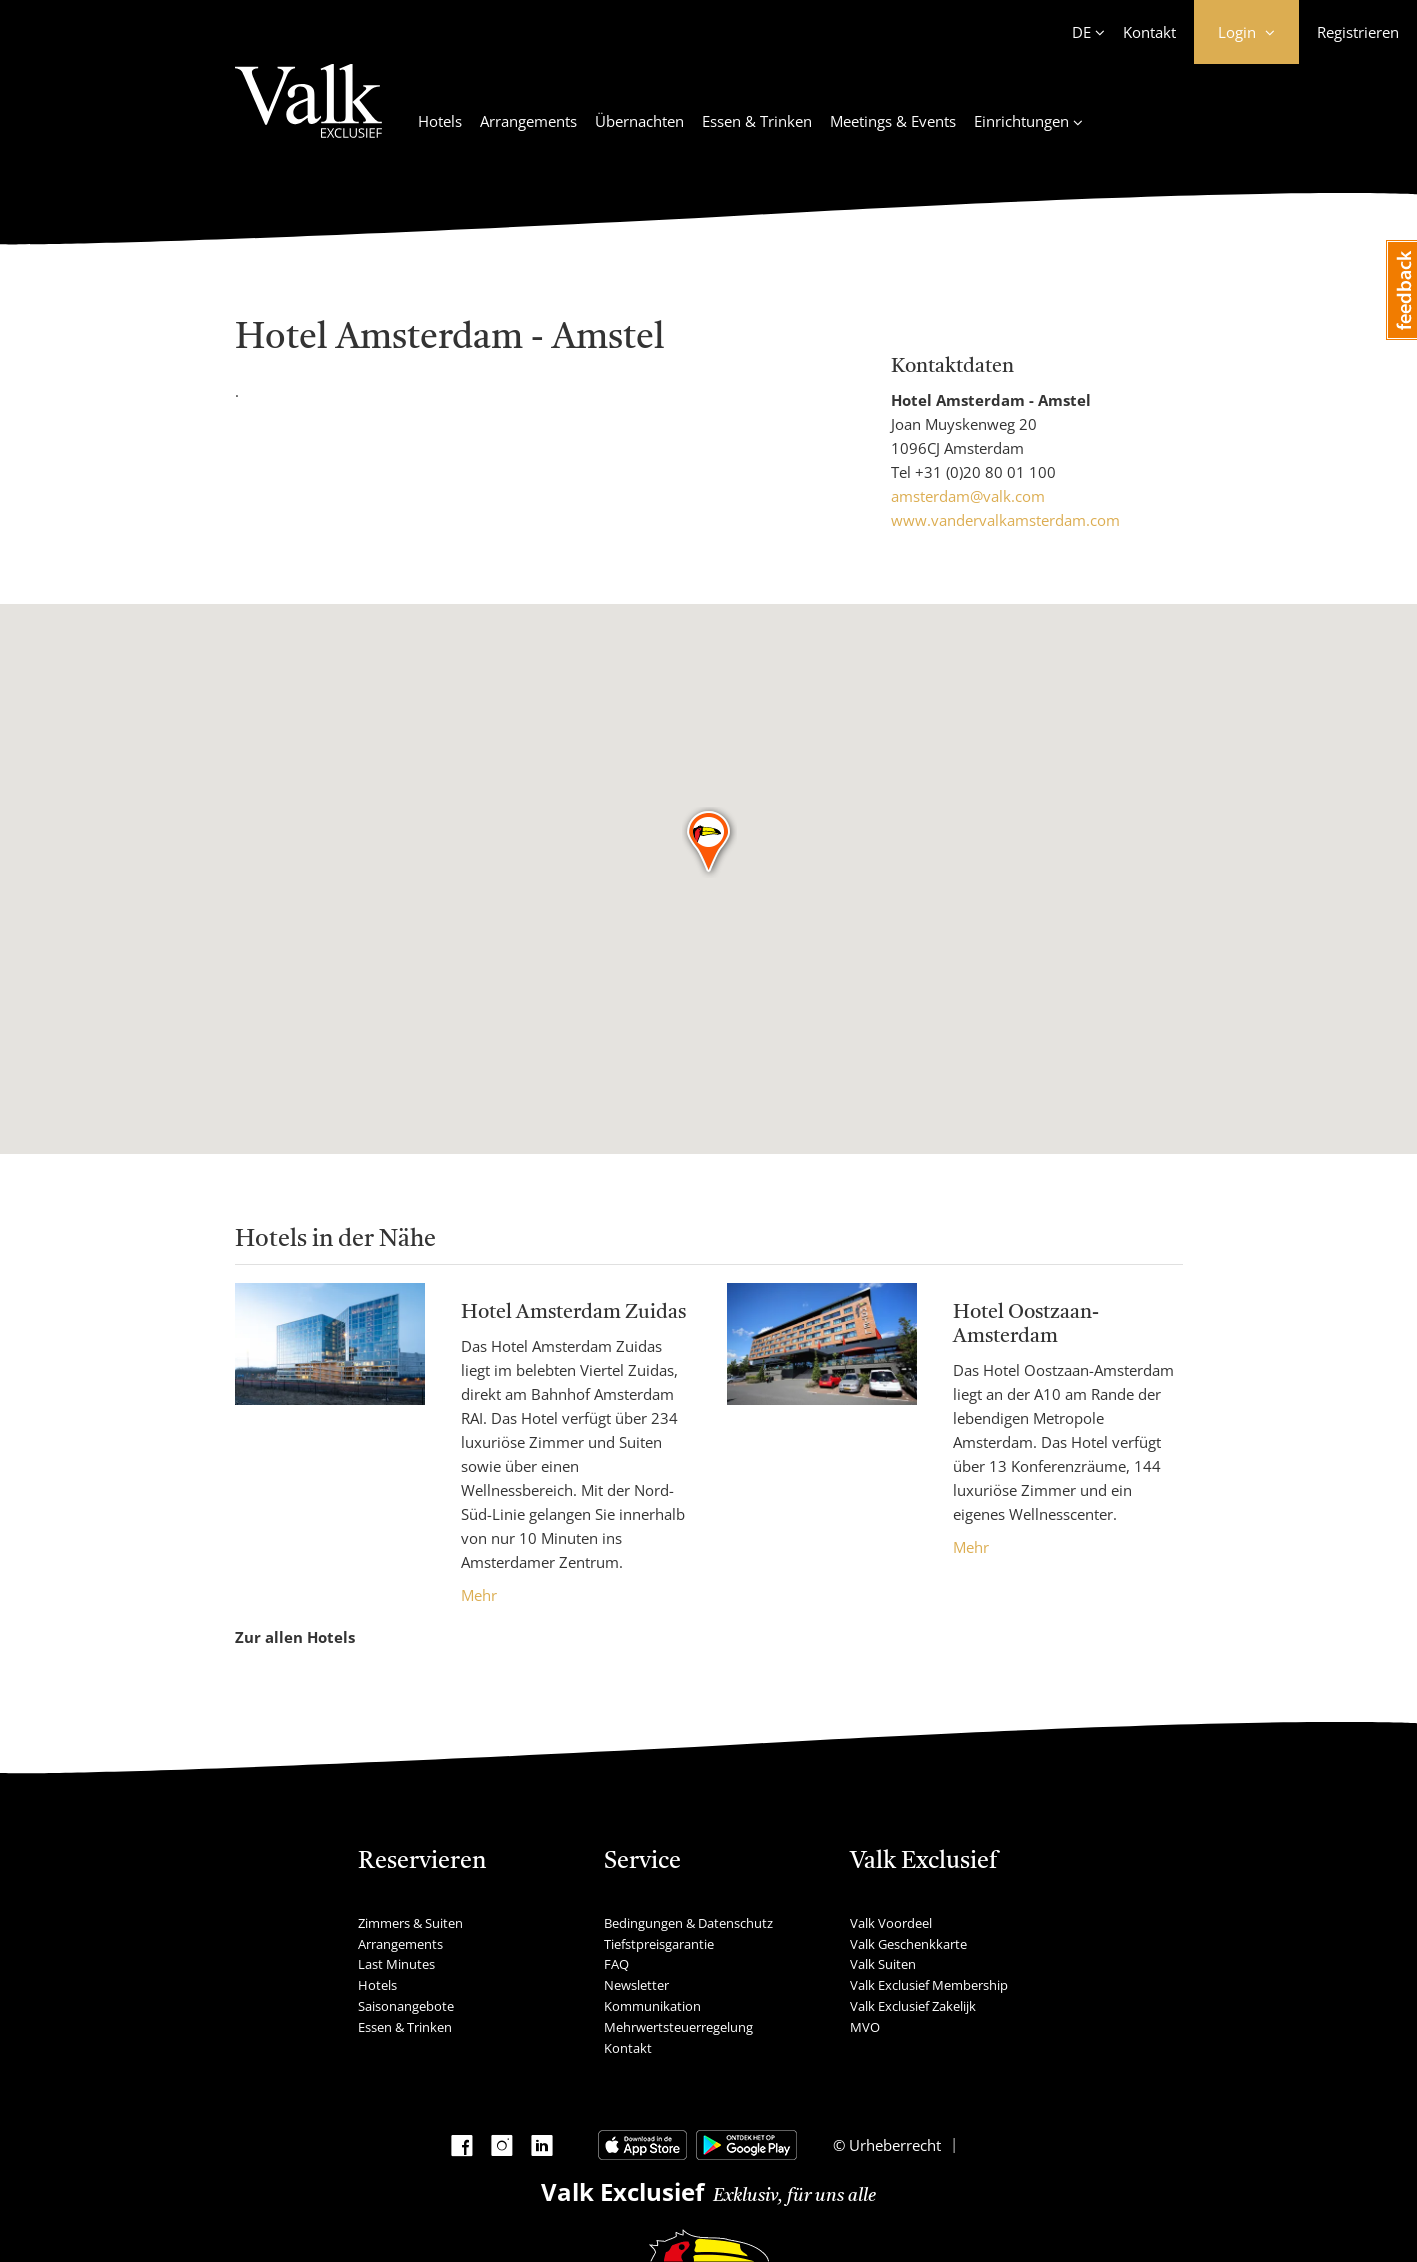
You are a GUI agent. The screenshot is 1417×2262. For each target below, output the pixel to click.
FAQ (616, 1964)
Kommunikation (652, 2006)
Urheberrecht (893, 2145)
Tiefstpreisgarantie (659, 1944)
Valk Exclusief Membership (929, 1985)
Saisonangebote (406, 2006)
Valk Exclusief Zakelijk (913, 2006)
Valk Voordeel (891, 1923)
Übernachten (639, 121)
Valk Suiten (883, 1964)
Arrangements (528, 121)
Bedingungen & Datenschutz (688, 1923)
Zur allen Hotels (295, 1637)
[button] (709, 843)
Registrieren (1358, 32)
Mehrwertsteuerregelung (678, 2027)
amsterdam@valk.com (968, 496)
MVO (865, 2027)
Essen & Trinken (757, 121)
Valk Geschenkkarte (908, 1944)
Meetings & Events (893, 121)
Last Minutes (396, 1964)
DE (1081, 32)
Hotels (440, 121)
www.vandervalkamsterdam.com (1005, 520)
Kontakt (1149, 32)
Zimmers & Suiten (410, 1923)
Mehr (479, 1595)
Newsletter (636, 1985)
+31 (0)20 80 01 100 (985, 472)
